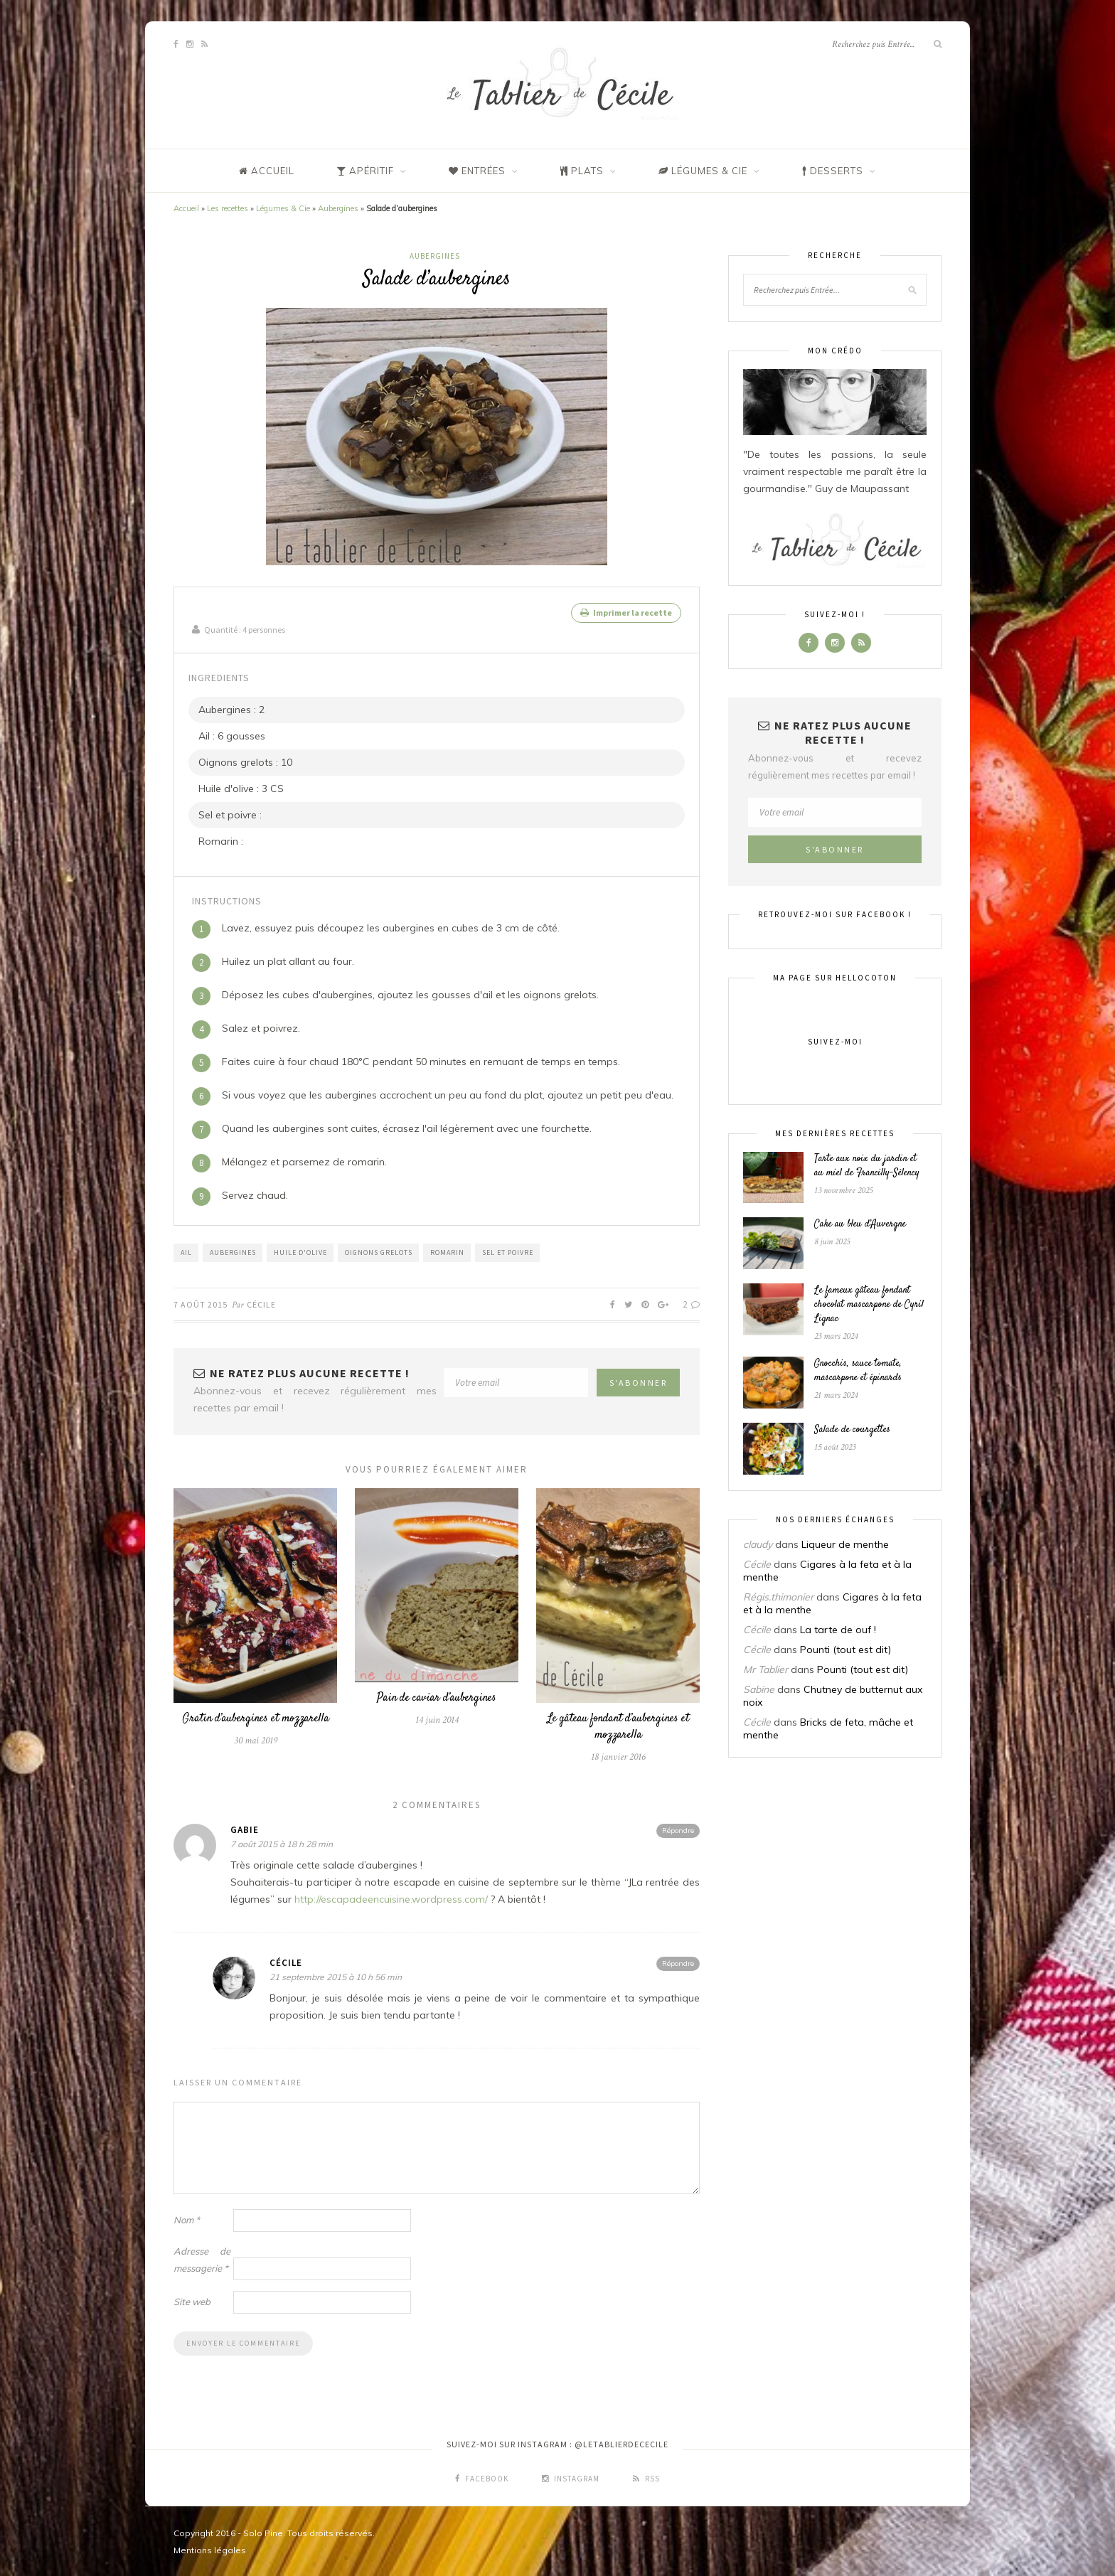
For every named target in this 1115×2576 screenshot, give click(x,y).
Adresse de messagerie (202, 2258)
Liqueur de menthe (845, 1544)
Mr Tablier (765, 1669)
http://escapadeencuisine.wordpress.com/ (391, 1897)
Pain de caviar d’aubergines (436, 1697)
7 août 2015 (201, 1303)
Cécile (261, 1303)
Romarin (447, 1251)
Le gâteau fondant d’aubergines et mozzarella (618, 1725)
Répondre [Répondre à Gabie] (678, 1829)
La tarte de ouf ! (838, 1629)
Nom (187, 2218)
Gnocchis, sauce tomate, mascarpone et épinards (858, 1371)
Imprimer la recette (626, 612)
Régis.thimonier (778, 1597)
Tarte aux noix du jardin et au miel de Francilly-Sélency (866, 1166)
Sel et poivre (507, 1251)
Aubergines (338, 208)
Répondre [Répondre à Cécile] (678, 1962)
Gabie (244, 1828)
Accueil (186, 208)
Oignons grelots (378, 1251)
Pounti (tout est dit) (845, 1649)
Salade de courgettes (852, 1430)
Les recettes (227, 208)
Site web (192, 2300)
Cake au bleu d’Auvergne (860, 1224)
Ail (186, 1251)
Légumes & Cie (283, 208)
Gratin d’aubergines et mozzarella (255, 1717)
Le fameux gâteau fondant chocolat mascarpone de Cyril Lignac (869, 1304)
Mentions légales (210, 2548)
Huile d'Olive (300, 1251)
